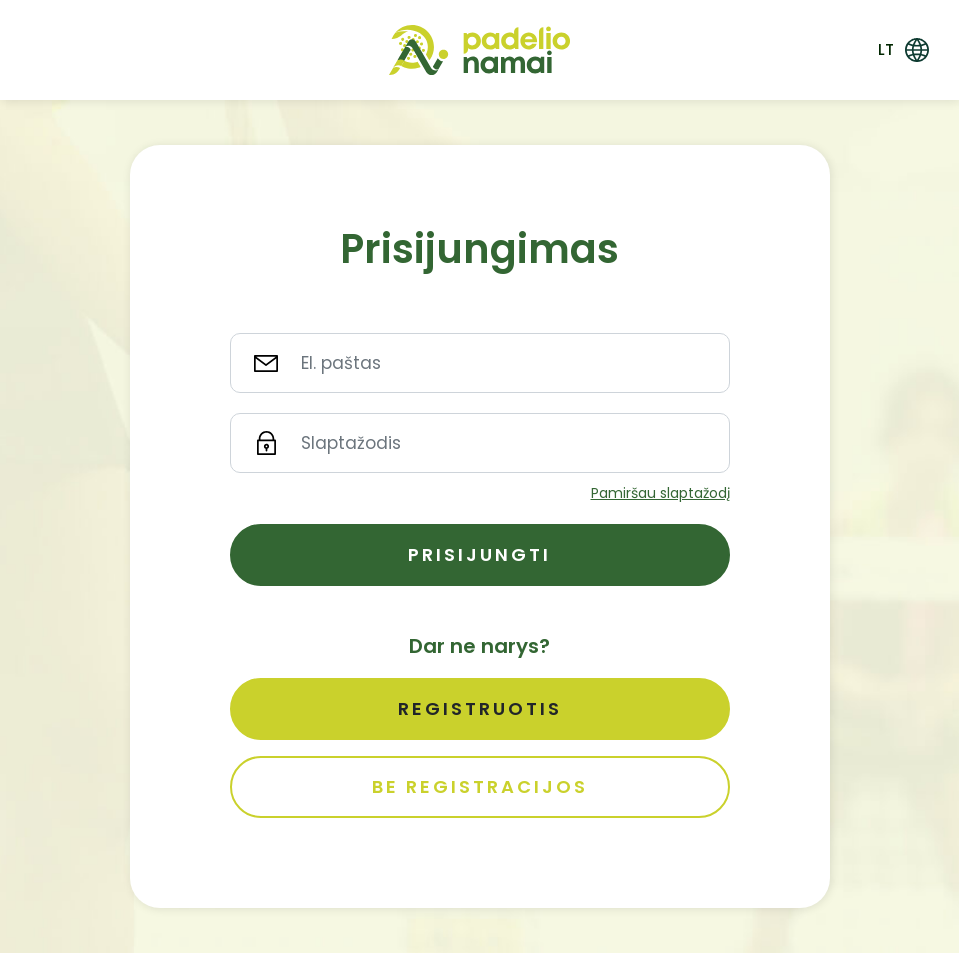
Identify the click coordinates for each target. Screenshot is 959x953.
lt (886, 49)
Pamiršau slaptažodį (660, 493)
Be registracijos (480, 786)
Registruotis (480, 708)
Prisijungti (479, 554)
